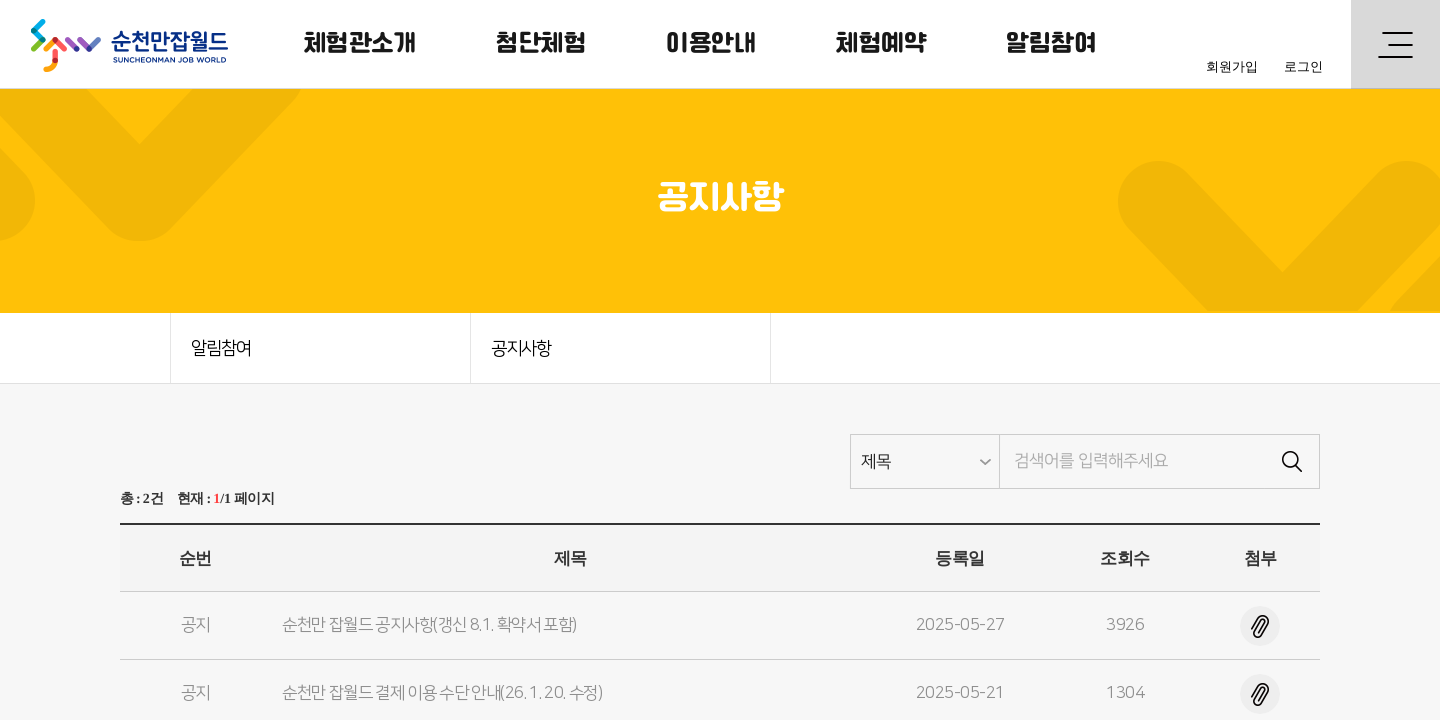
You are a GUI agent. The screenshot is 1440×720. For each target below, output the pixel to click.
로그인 (1303, 66)
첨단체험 (541, 44)
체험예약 (881, 44)
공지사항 (521, 349)
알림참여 (1051, 44)
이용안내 (711, 44)
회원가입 (1232, 66)
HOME (135, 348)
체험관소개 (360, 44)
